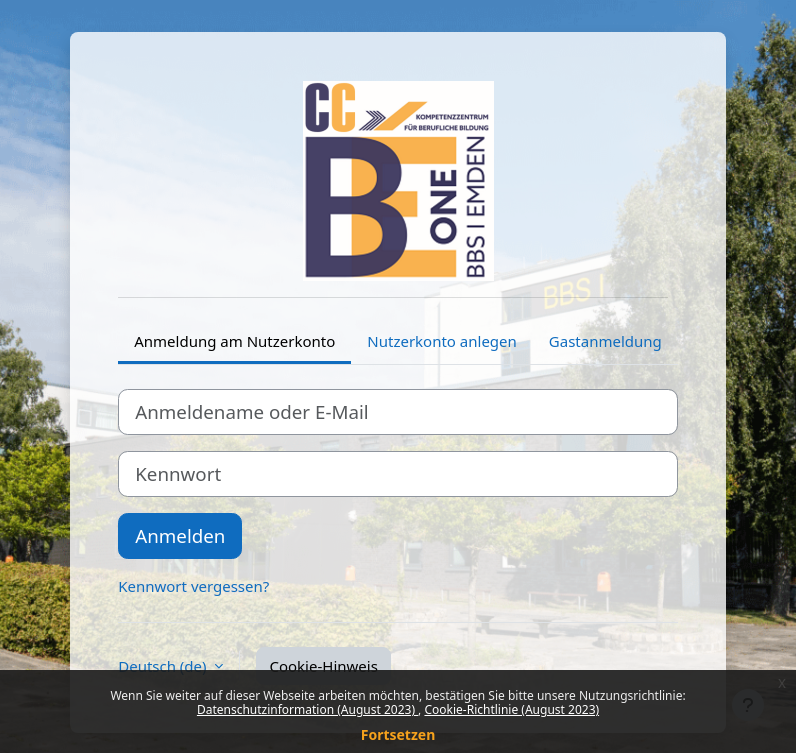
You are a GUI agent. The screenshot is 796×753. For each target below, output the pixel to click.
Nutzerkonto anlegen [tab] (442, 341)
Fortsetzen (398, 734)
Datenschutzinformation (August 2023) (307, 709)
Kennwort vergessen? (193, 586)
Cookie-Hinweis (323, 666)
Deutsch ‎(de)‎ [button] (164, 666)
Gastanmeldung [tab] (605, 341)
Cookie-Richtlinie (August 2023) (511, 709)
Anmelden (180, 535)
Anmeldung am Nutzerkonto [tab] (234, 341)
